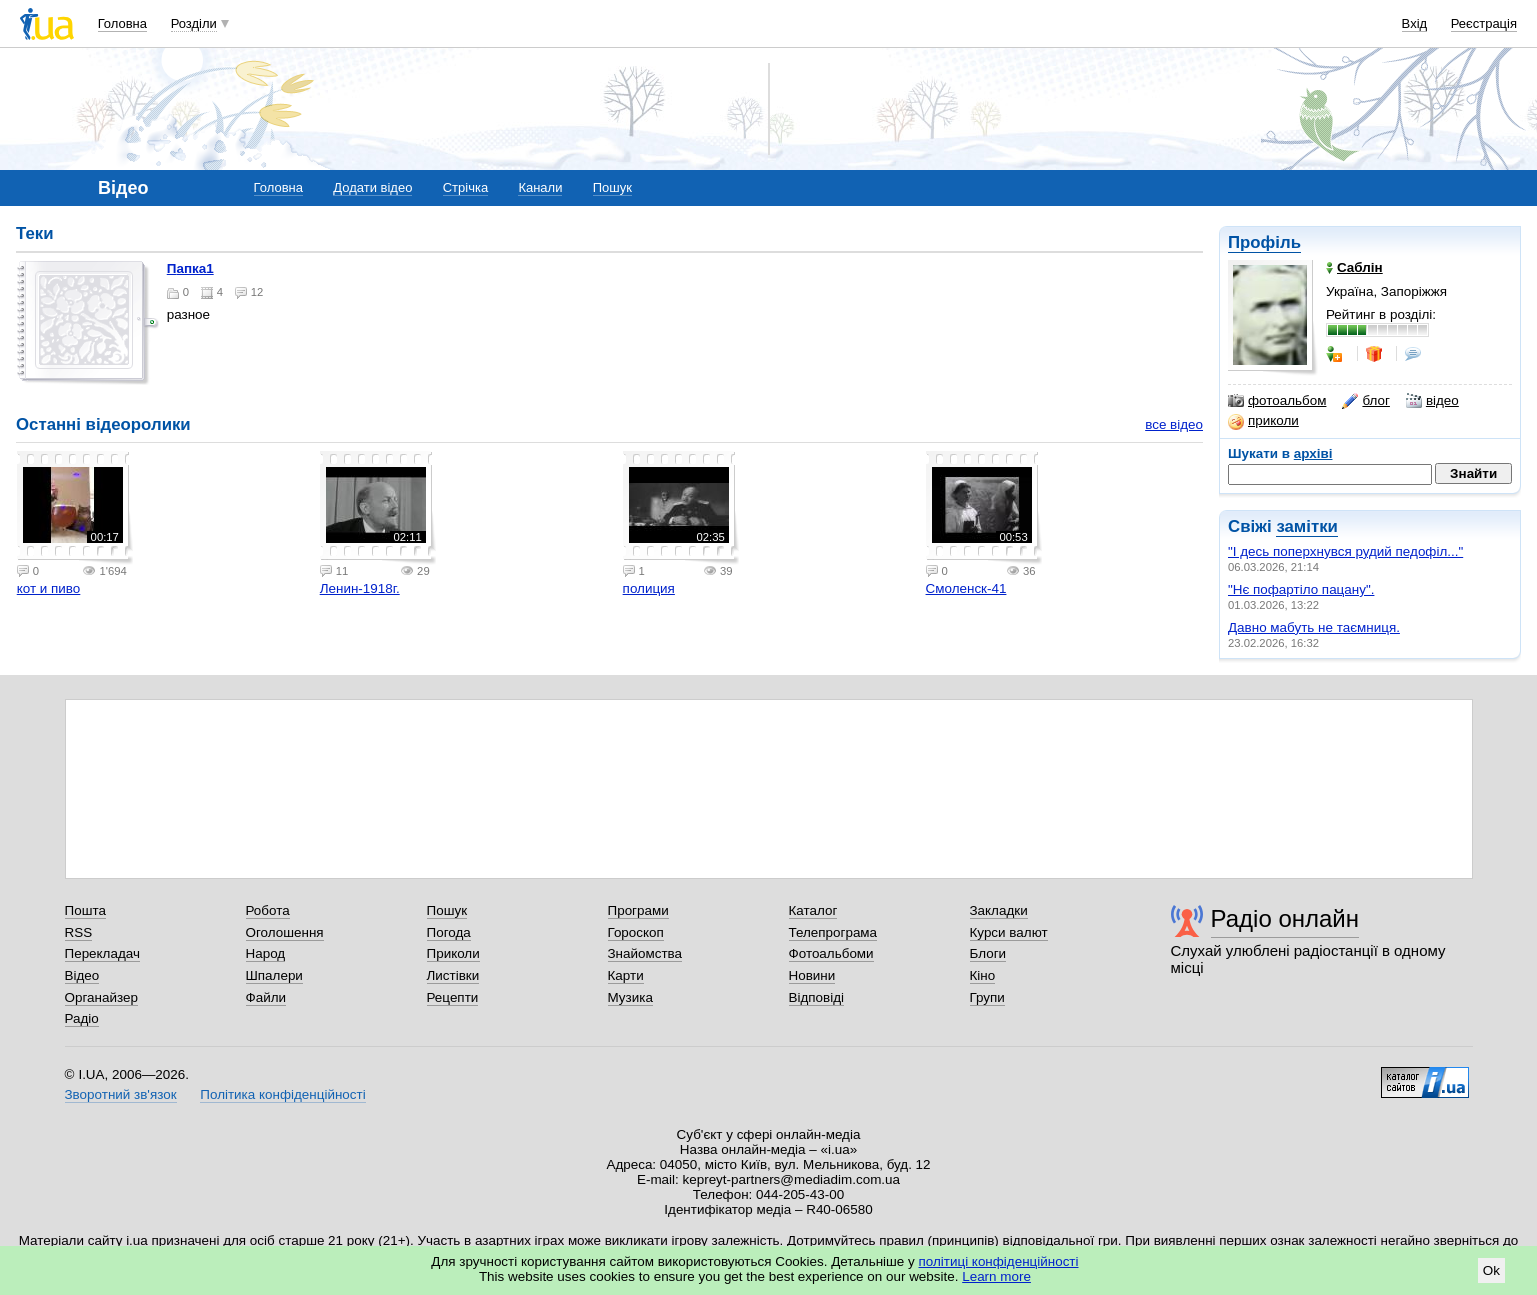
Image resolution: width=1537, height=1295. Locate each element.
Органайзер (101, 997)
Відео (82, 975)
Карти (626, 975)
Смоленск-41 (966, 588)
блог (1365, 401)
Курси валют (1009, 932)
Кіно (983, 975)
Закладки (999, 910)
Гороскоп (636, 932)
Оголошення (285, 932)
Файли (266, 997)
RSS (79, 932)
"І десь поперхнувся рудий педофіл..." (1345, 551)
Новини (812, 975)
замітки (1307, 526)
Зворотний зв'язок (121, 1094)
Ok (1491, 1270)
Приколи (453, 953)
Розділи (194, 23)
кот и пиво (49, 588)
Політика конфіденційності (282, 1094)
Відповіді (817, 997)
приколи (1263, 421)
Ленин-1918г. (360, 588)
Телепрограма (833, 932)
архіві (1313, 453)
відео (1432, 401)
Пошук (612, 187)
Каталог (813, 910)
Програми (638, 910)
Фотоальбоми (831, 953)
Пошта (85, 910)
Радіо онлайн (1285, 918)
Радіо (82, 1018)
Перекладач (102, 953)
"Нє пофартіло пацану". (1301, 589)
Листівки (453, 975)
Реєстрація (1484, 23)
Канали (540, 187)
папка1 (190, 268)
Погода (449, 932)
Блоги (988, 953)
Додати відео (372, 187)
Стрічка (465, 187)
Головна (122, 23)
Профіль (1264, 242)
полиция (649, 588)
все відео (1174, 424)
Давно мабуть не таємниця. (1314, 627)
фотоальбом (1277, 401)
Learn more (996, 1276)
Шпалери (274, 975)
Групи (987, 997)
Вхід (1415, 23)
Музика (630, 997)
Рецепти (453, 997)
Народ (266, 953)
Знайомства (645, 953)
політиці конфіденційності (999, 1261)
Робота (268, 910)
